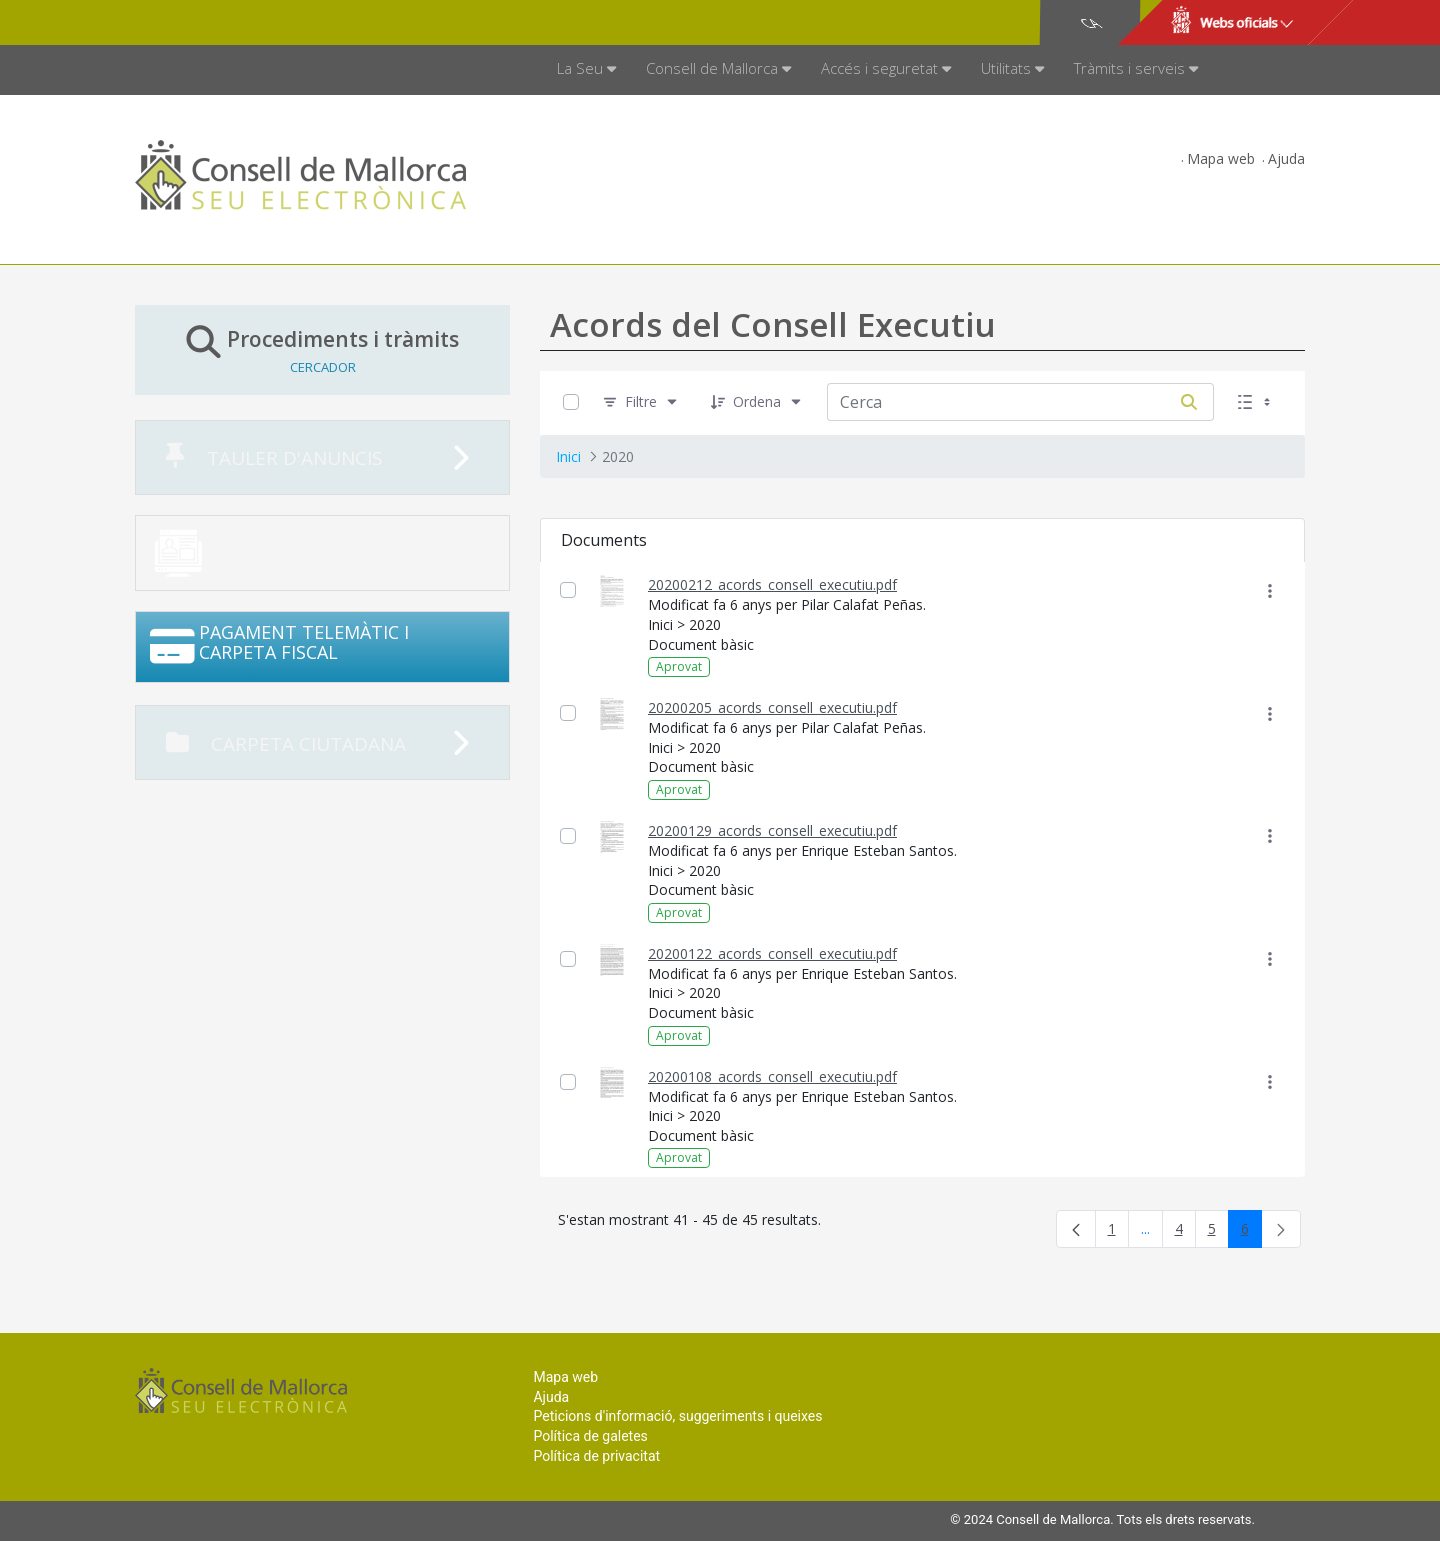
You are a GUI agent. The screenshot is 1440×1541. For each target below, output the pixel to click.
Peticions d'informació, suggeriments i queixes (677, 1416)
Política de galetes (590, 1436)
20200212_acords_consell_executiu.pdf (772, 584)
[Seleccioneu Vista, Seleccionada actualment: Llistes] (1256, 402)
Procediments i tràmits (322, 349)
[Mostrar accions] (1269, 590)
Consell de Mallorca (203, 23)
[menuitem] (586, 70)
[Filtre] (641, 402)
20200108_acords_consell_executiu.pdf (772, 1076)
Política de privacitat (596, 1456)
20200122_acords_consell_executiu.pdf (772, 953)
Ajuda (1286, 158)
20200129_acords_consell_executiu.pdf (772, 830)
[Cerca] (1189, 402)
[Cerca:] (996, 402)
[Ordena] (757, 402)
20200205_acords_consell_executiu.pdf (772, 707)
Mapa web (1221, 158)
